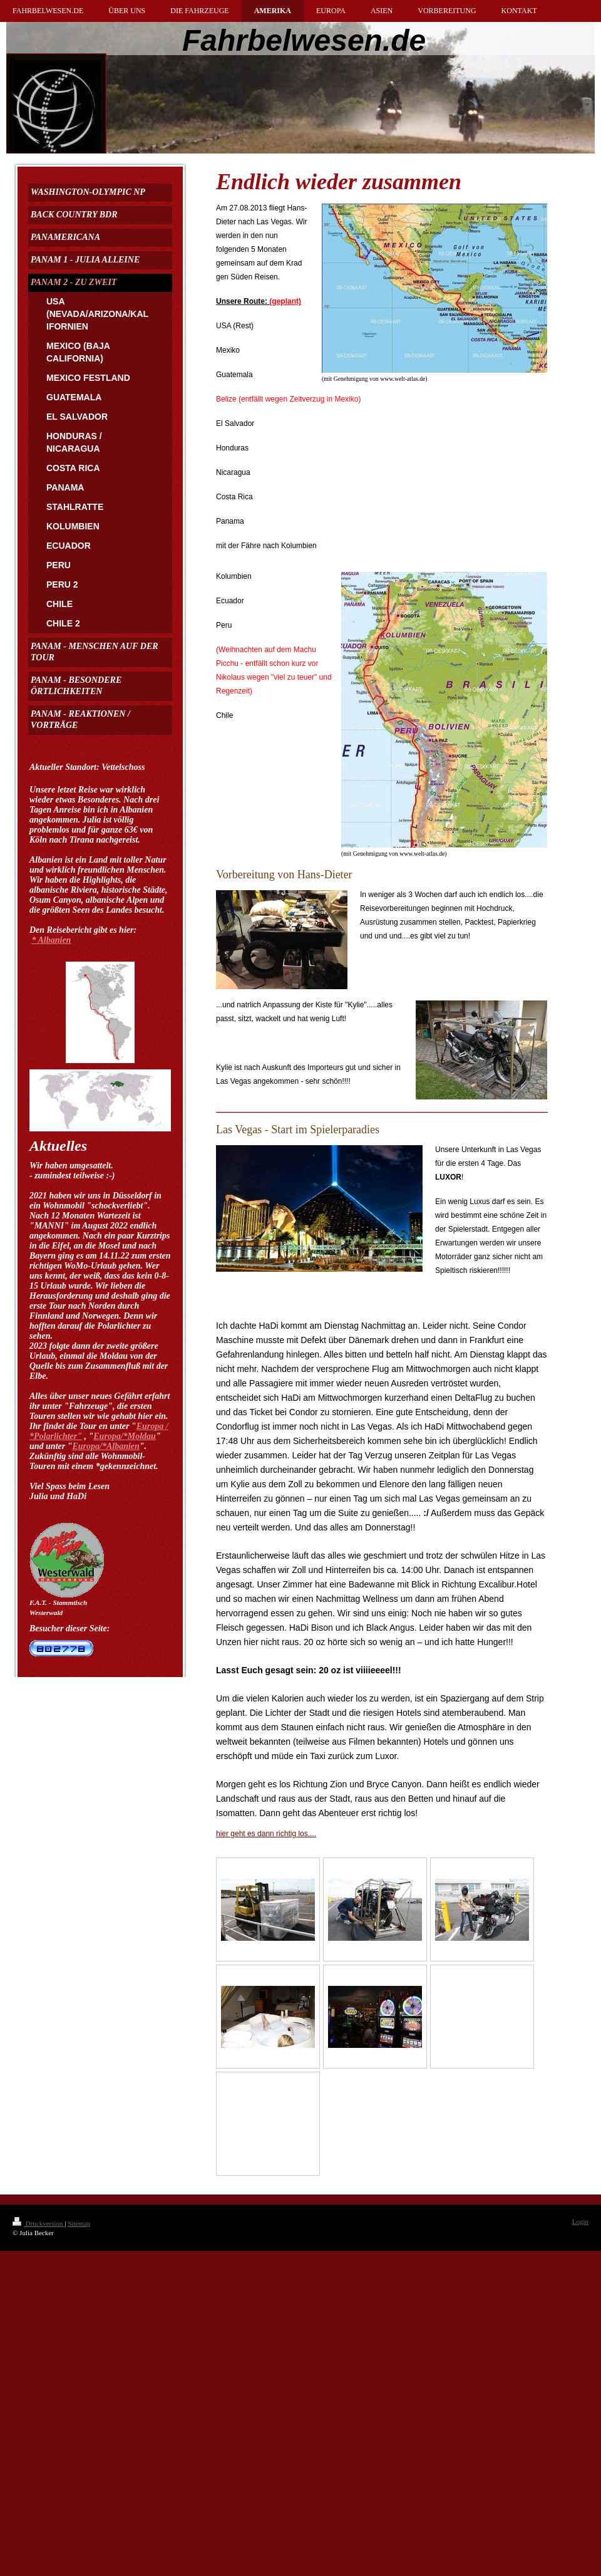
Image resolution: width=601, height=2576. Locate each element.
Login (580, 2221)
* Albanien (51, 940)
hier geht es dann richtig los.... (266, 1833)
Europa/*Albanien (105, 1446)
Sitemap (79, 2223)
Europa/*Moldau (124, 1436)
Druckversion (38, 2223)
